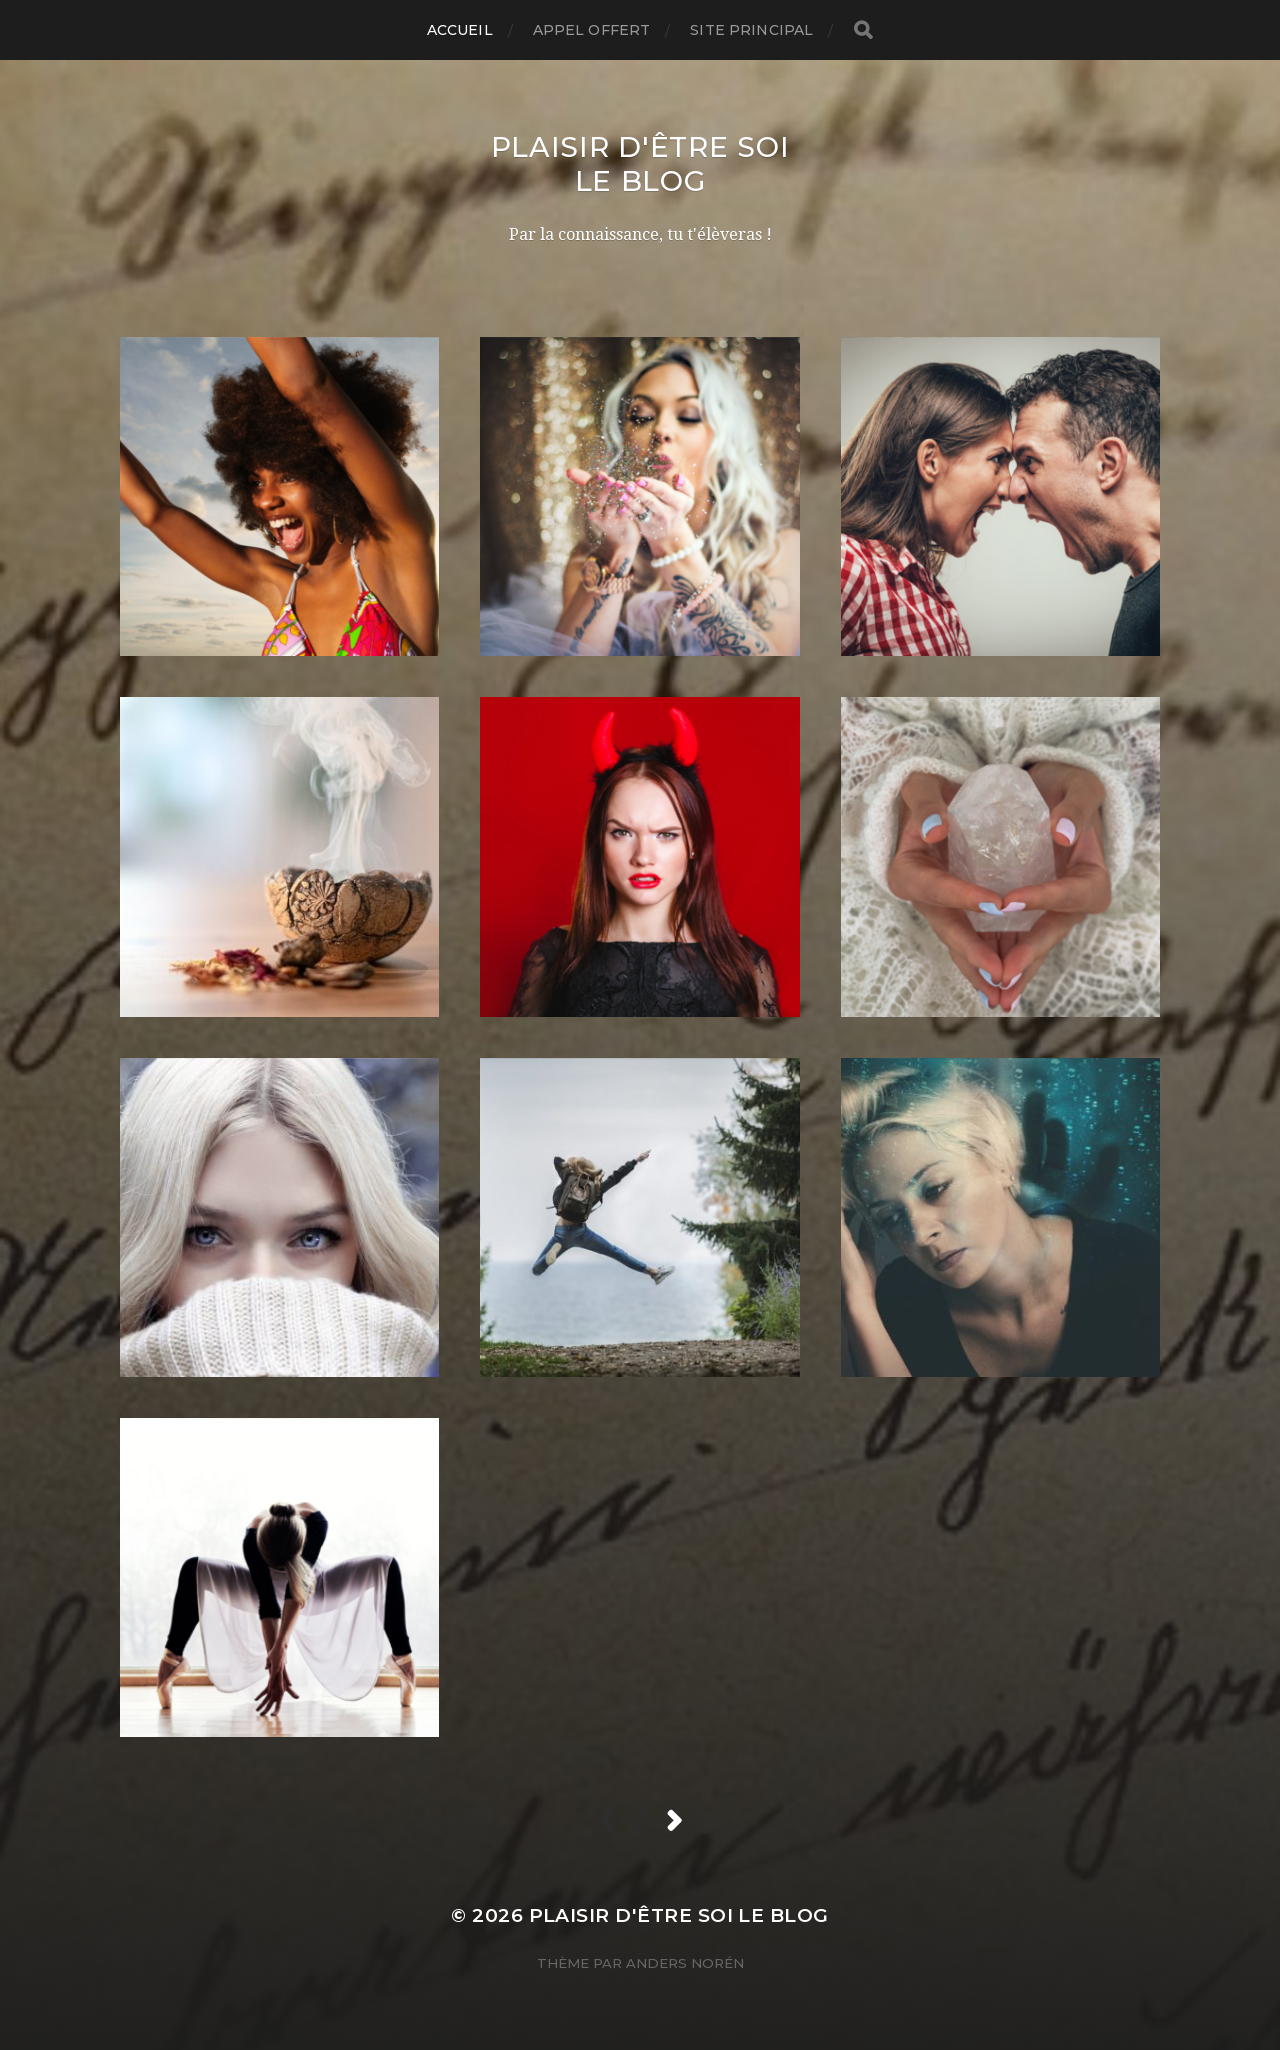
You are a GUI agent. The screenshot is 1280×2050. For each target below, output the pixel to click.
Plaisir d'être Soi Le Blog (640, 164)
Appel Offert (592, 30)
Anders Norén (685, 1963)
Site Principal (751, 30)
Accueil (460, 30)
